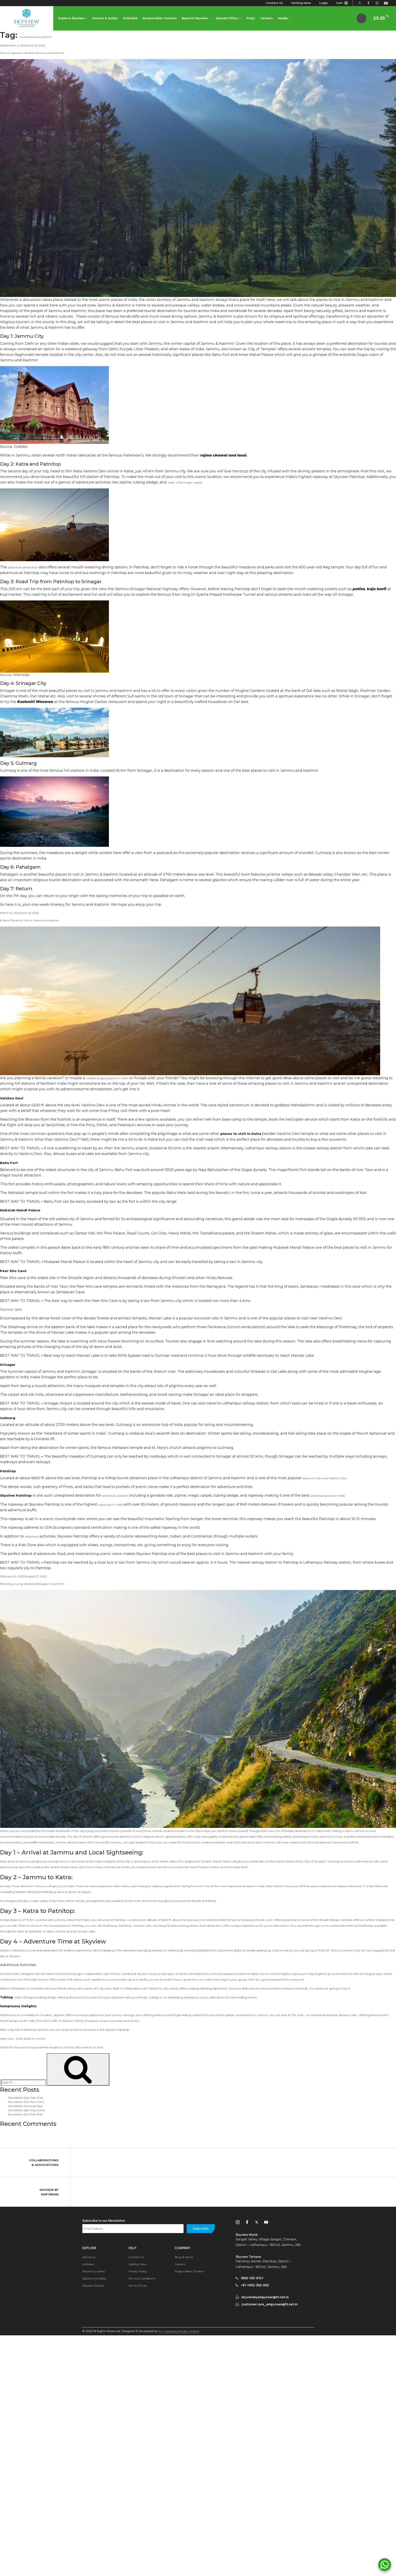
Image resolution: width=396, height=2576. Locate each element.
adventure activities (115, 1495)
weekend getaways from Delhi (107, 1078)
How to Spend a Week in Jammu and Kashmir (32, 53)
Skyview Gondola (94, 2278)
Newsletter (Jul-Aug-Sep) (25, 2106)
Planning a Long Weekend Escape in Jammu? (32, 1584)
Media (283, 18)
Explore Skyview (72, 18)
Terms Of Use (138, 2285)
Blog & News (184, 2257)
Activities (130, 18)
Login (323, 3)
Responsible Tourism (160, 18)
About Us (88, 2257)
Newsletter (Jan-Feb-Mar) (25, 2097)
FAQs (251, 18)
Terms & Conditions (142, 2278)
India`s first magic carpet (185, 482)
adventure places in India (327, 1495)
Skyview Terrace (93, 2285)
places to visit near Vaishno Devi (324, 1478)
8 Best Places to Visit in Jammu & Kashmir (29, 920)
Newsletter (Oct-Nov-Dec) (26, 2102)
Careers (266, 18)
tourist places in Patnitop (66, 1925)
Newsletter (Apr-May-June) (26, 2110)
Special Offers (227, 18)
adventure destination (23, 567)
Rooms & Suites (105, 18)
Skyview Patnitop (12, 1950)
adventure (32, 1536)
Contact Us (274, 3)
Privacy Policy (138, 2271)
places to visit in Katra (114, 1886)
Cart (342, 3)
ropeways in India (110, 1504)
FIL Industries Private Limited (179, 2331)
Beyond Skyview (195, 18)
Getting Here (301, 3)
